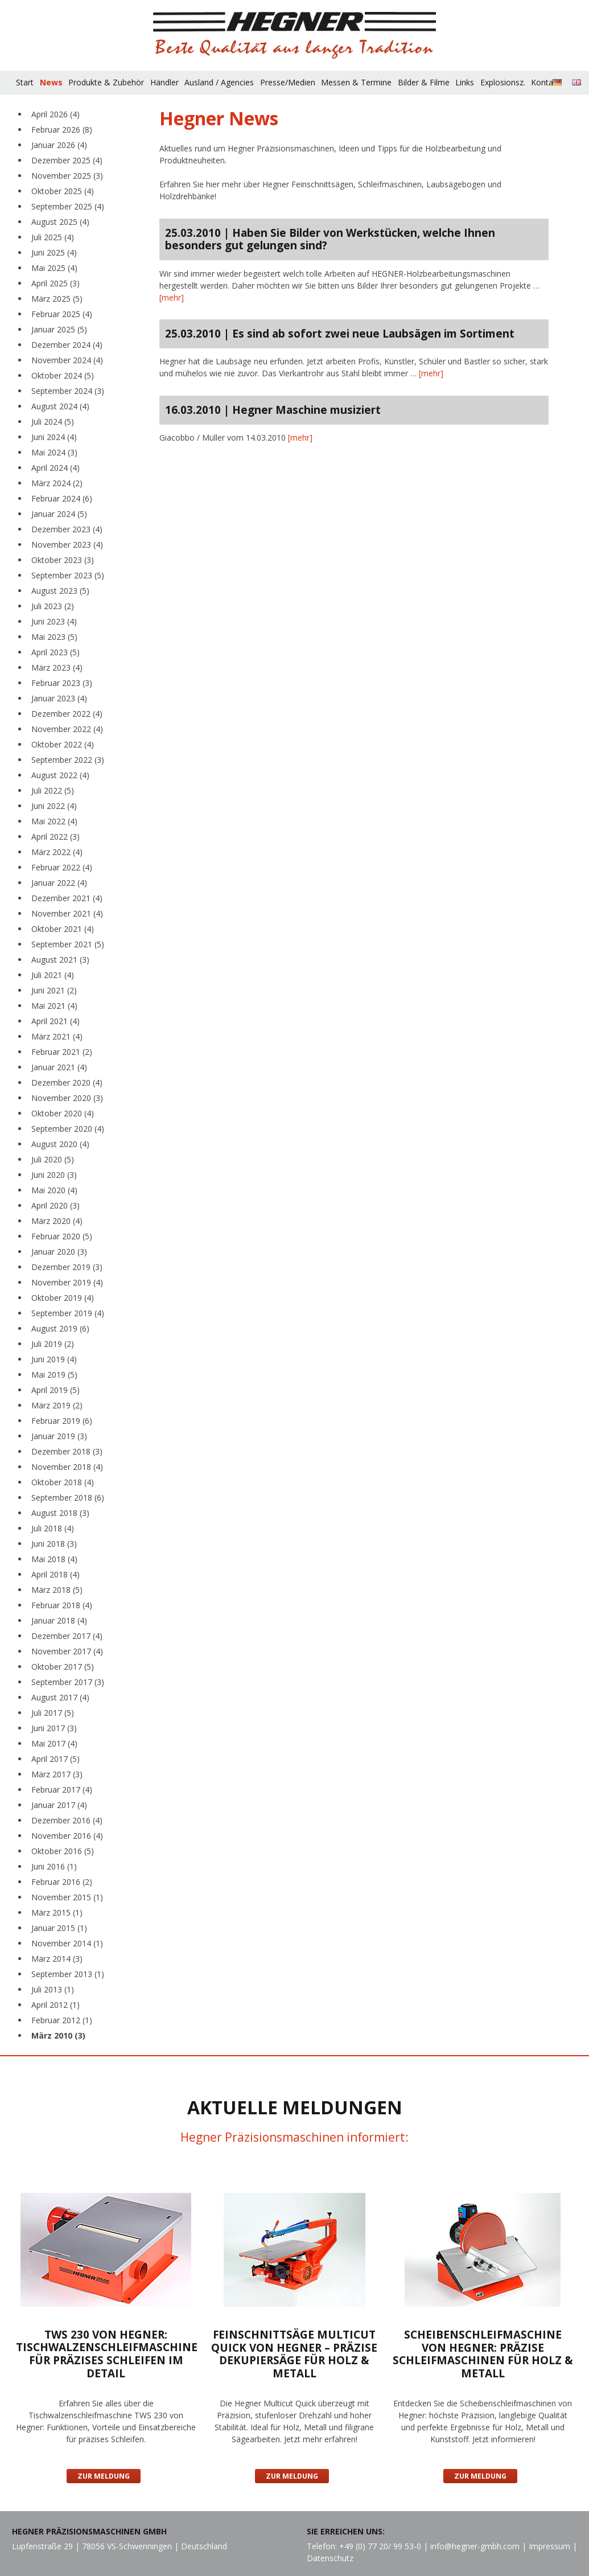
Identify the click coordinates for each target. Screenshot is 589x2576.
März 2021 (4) (57, 1036)
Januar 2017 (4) (59, 1804)
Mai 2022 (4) (54, 821)
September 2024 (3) (67, 390)
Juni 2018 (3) (54, 1543)
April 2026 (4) (55, 114)
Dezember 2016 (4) (66, 1820)
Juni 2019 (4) (54, 1359)
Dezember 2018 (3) (66, 1451)
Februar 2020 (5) (61, 1236)
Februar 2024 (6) (61, 498)
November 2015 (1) (67, 1897)
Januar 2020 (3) (59, 1251)
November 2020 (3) (67, 1097)
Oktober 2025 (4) (62, 191)
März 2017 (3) (57, 1774)
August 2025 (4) (60, 221)
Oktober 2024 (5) (62, 375)
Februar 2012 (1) (61, 2020)
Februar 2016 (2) (61, 1881)
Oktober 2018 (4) (62, 1482)
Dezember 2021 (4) (66, 898)
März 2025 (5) (57, 298)
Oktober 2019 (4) (62, 1297)
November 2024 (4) (67, 360)
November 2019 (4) (67, 1282)
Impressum (549, 2546)
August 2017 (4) (60, 1697)
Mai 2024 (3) (54, 452)
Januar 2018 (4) (59, 1620)
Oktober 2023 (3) (62, 559)
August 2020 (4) (60, 1144)
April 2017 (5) (55, 1758)
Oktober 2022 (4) (62, 744)
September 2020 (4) (67, 1128)
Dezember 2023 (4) (66, 529)
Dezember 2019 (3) (66, 1267)
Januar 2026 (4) (59, 144)
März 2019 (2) (57, 1405)
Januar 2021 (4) (59, 1067)
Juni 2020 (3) (54, 1174)
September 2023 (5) (67, 575)
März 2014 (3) (57, 1958)
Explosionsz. (502, 82)
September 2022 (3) (67, 759)
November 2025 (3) (67, 175)
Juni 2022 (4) (54, 805)
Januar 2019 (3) (59, 1436)
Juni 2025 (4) (54, 252)
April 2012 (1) (55, 2004)
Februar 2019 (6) (61, 1420)
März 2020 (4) (57, 1220)
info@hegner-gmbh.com (475, 2546)
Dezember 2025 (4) (66, 160)
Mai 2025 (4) (54, 267)
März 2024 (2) (57, 483)
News (51, 82)
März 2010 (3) (58, 2035)
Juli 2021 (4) (52, 974)
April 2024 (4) (55, 467)
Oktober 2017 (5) (62, 1666)
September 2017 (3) (67, 1682)
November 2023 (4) (67, 544)
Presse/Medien (287, 82)
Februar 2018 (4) (61, 1605)
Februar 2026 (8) (61, 129)
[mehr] (171, 297)
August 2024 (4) (60, 406)
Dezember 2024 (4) (66, 344)
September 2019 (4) (67, 1313)
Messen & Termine (356, 82)
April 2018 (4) (55, 1574)
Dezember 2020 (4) (66, 1082)
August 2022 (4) (60, 775)
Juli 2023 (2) (52, 606)
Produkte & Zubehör (106, 82)
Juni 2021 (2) (54, 990)
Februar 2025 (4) (61, 314)
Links (464, 82)
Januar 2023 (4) (59, 698)
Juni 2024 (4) (54, 437)
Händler (164, 82)
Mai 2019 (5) (54, 1374)
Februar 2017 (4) (61, 1789)
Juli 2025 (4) (52, 237)
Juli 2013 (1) (52, 1989)
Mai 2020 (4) (54, 1190)
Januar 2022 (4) (59, 882)
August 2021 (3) (60, 959)
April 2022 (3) (55, 836)
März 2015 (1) (57, 1912)
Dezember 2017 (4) (66, 1635)
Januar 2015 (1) (59, 1927)
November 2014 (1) (67, 1943)
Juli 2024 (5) (52, 421)
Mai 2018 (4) (54, 1559)
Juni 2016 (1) (54, 1866)
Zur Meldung (103, 2476)
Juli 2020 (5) (52, 1159)
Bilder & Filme (424, 82)
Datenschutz (330, 2558)
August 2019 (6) (60, 1328)
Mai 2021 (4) (54, 1005)
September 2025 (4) (67, 206)
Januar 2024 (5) (59, 513)
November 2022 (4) (67, 729)
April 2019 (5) (55, 1389)
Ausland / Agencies (219, 82)
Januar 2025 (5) (59, 329)
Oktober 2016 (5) (62, 1851)
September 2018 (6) (67, 1497)
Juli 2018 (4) (52, 1528)
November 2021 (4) (67, 913)
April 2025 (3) (55, 283)
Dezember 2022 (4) (66, 713)
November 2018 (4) (67, 1466)
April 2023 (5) (55, 652)
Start (25, 82)
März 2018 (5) (57, 1589)
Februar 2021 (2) (61, 1051)
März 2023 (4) (57, 667)
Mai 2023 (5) (54, 636)
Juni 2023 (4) (54, 621)
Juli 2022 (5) (52, 790)
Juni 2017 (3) (54, 1728)
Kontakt (545, 82)
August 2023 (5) (60, 590)
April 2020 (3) (55, 1205)
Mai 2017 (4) (54, 1743)
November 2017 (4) (67, 1651)
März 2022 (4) (57, 852)
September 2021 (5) (67, 944)
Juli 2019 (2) (52, 1343)
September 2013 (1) (67, 1974)
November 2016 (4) (67, 1835)
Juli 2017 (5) (52, 1712)
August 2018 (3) (60, 1512)
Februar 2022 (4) (61, 867)
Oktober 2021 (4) (62, 928)
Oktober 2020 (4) (62, 1113)
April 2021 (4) (55, 1021)
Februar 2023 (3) (61, 682)
